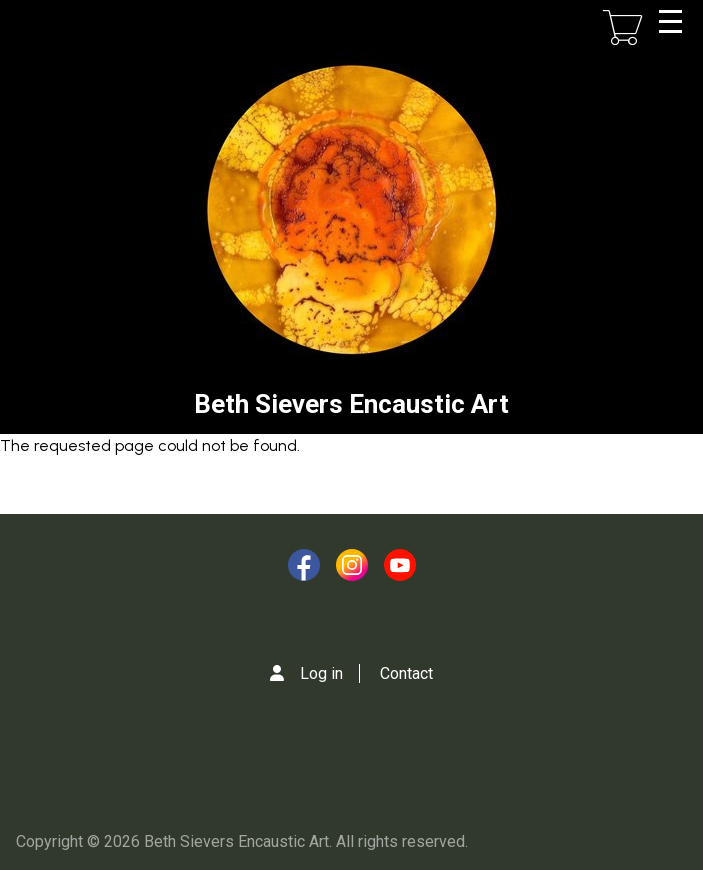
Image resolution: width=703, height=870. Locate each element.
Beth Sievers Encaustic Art (351, 404)
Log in (321, 673)
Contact (406, 673)
